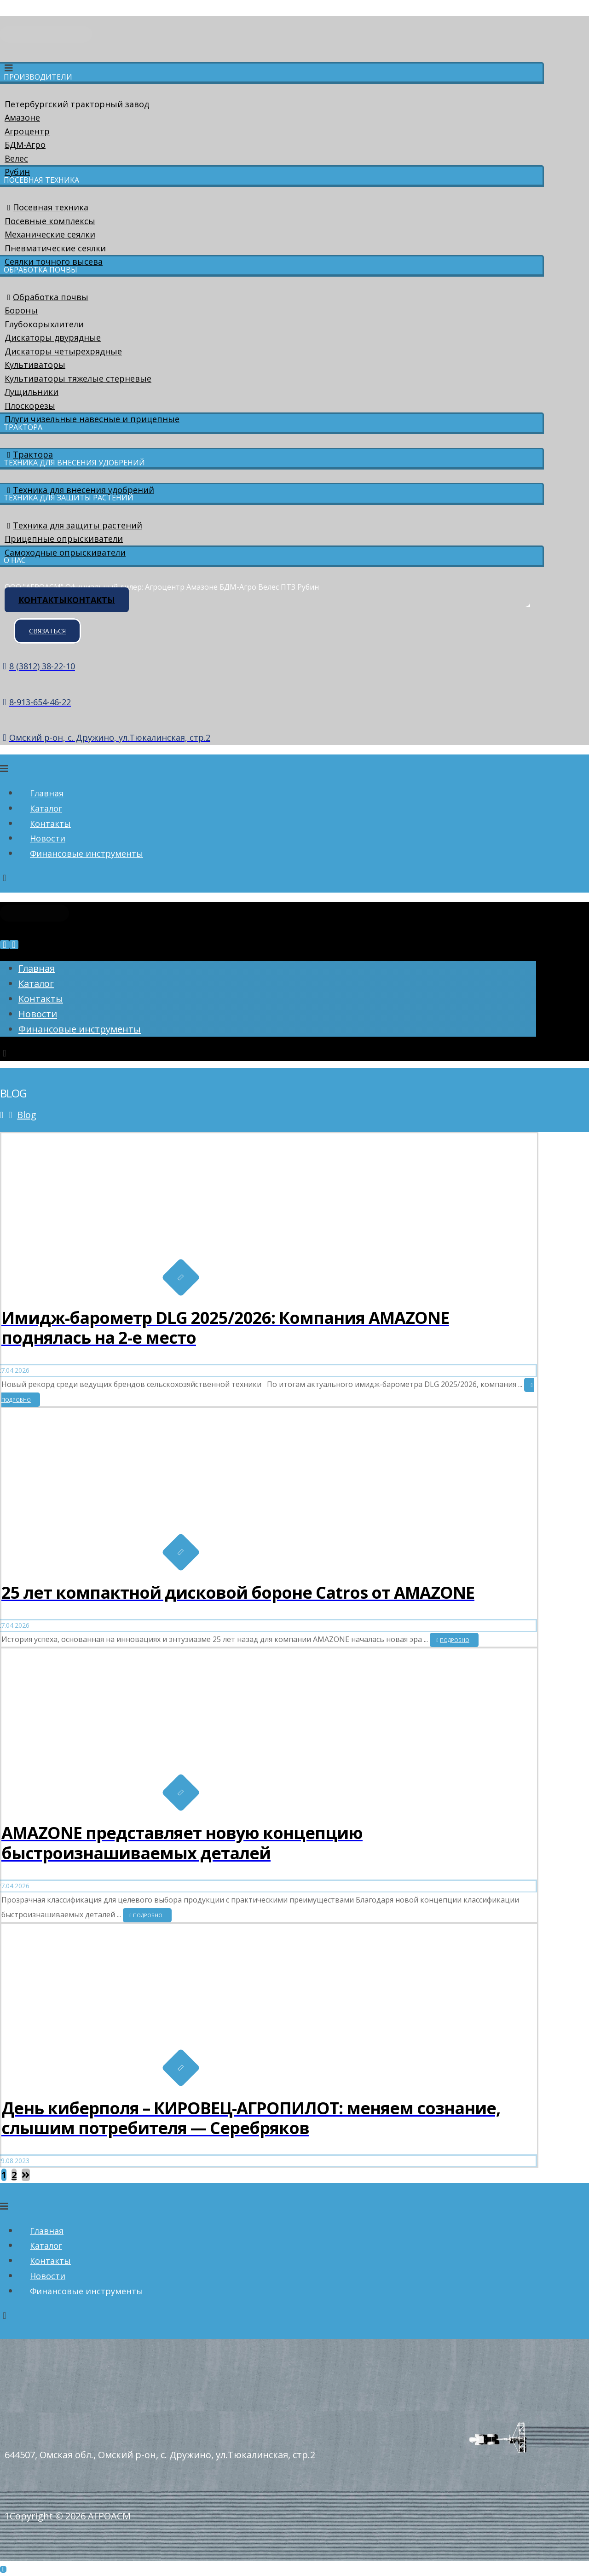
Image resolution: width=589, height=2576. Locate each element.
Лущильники (31, 391)
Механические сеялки (50, 234)
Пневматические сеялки (55, 248)
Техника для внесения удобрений (79, 489)
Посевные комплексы (50, 220)
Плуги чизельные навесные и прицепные (92, 418)
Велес (16, 158)
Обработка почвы (46, 296)
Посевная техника (46, 207)
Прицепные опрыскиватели (64, 538)
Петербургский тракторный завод (77, 104)
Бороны (21, 310)
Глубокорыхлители (44, 324)
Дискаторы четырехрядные (63, 351)
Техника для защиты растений (73, 525)
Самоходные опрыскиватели (65, 552)
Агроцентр (27, 131)
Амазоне (22, 117)
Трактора (29, 454)
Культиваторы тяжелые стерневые (78, 378)
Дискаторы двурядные (53, 337)
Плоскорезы (30, 405)
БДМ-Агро (25, 144)
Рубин (17, 171)
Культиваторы (35, 364)
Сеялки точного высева (54, 261)
